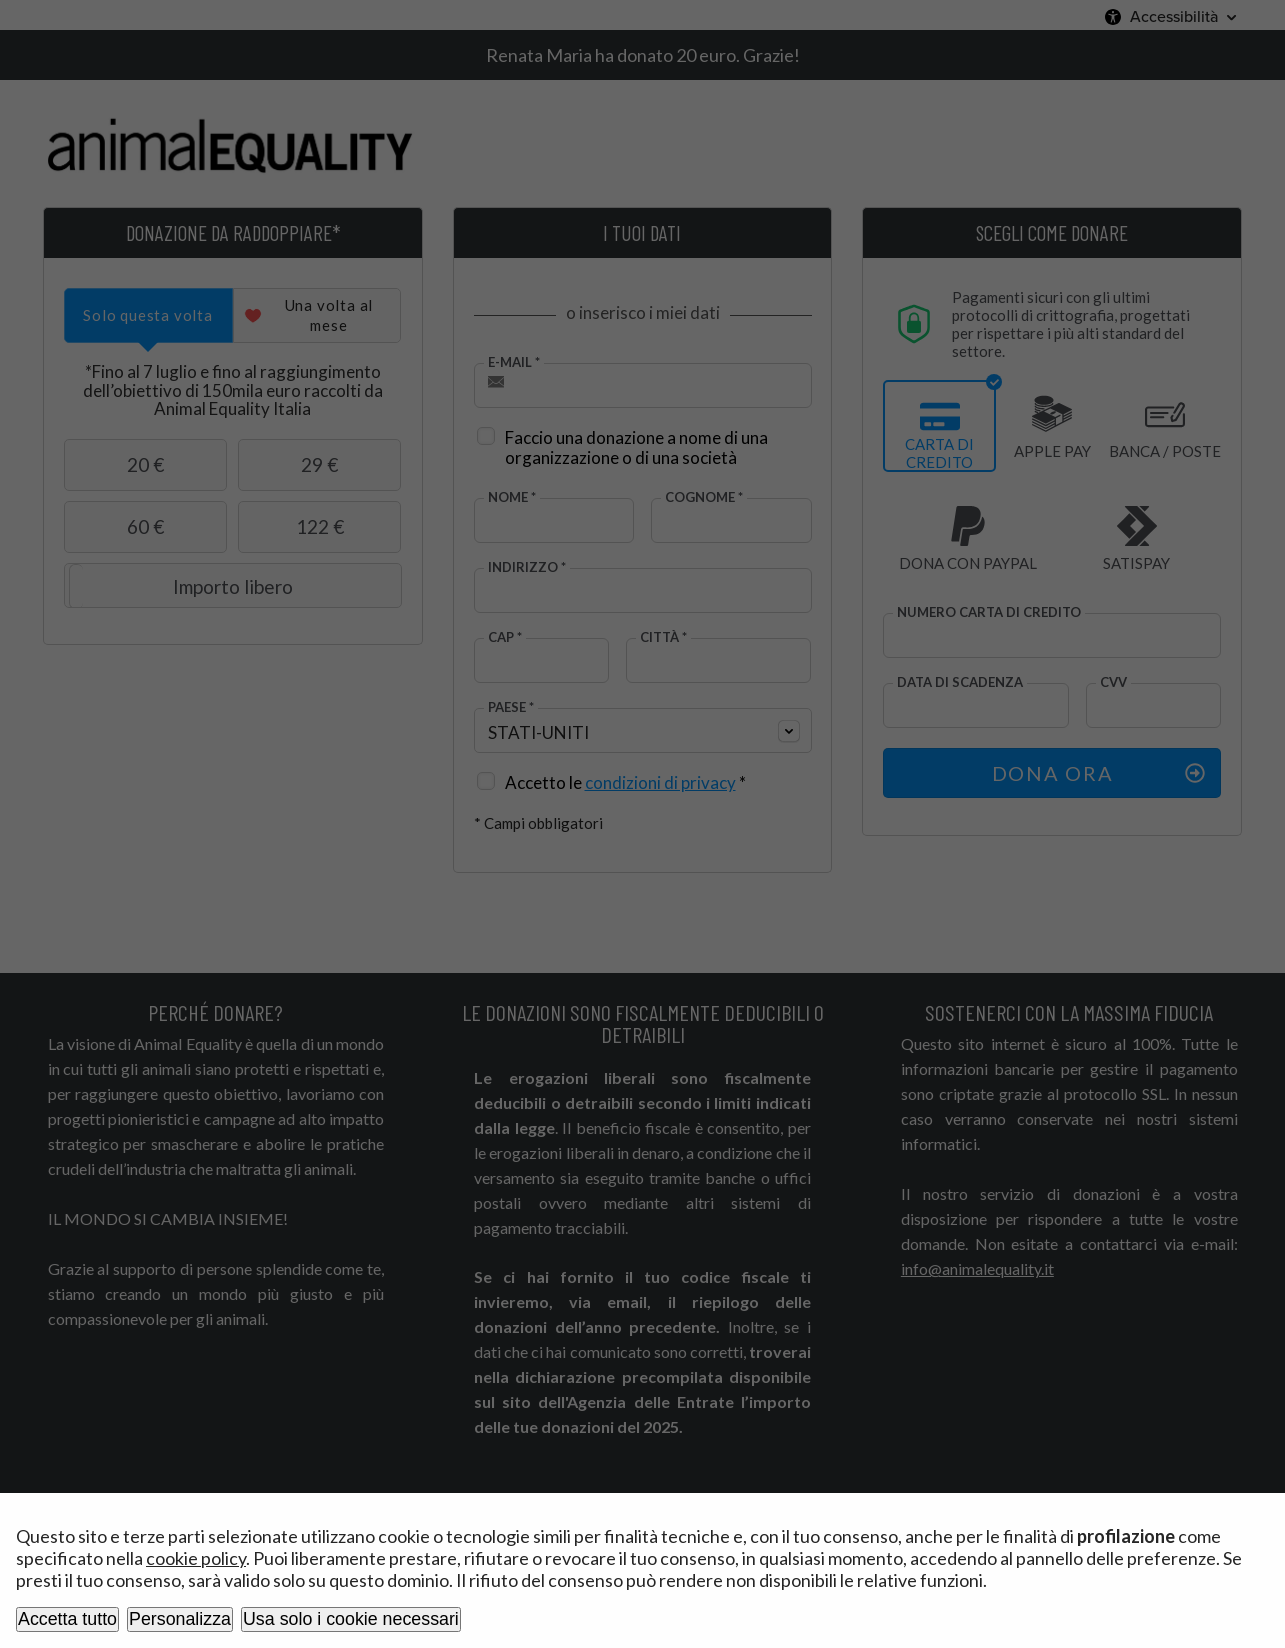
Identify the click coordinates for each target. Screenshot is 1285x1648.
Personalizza (180, 1619)
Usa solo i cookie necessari (351, 1619)
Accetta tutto (67, 1619)
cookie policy (196, 1558)
